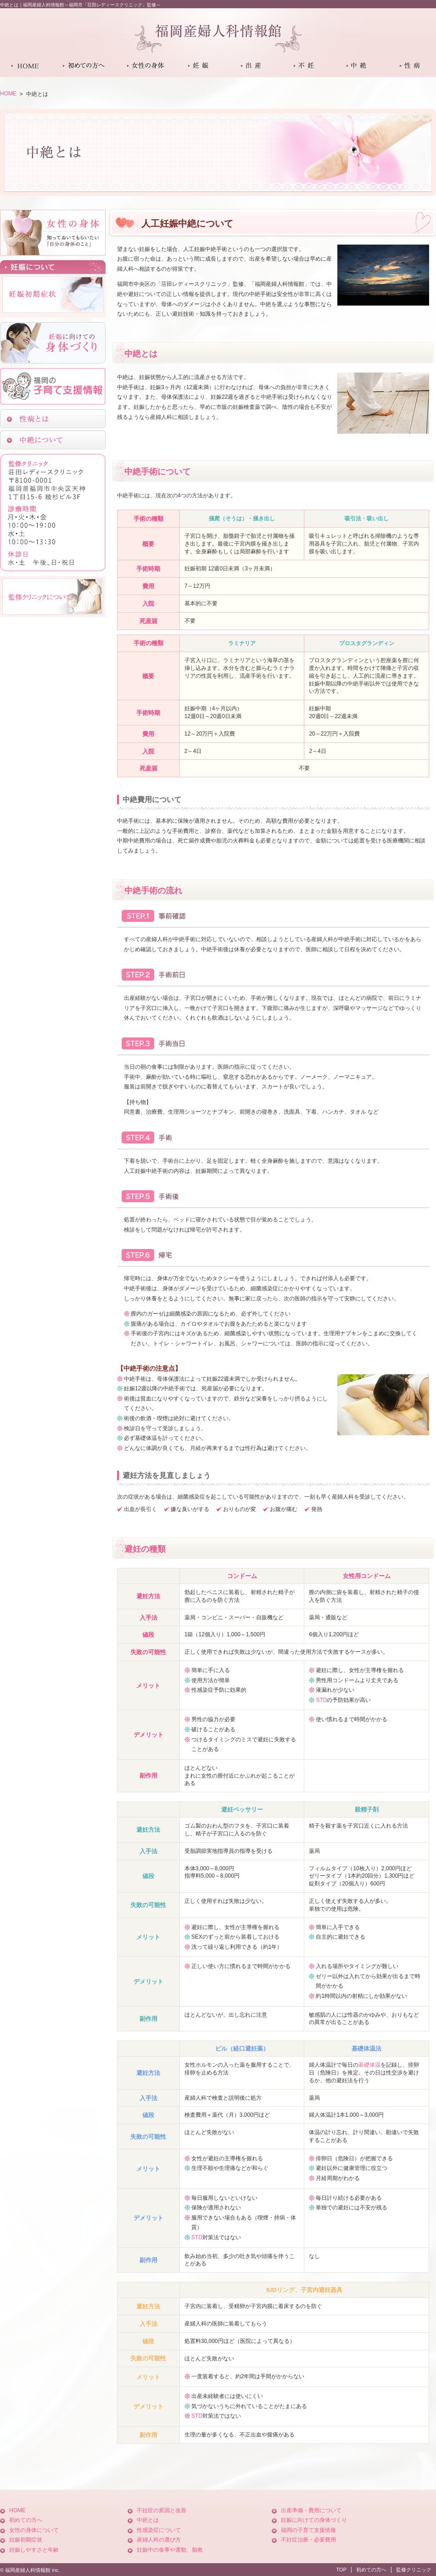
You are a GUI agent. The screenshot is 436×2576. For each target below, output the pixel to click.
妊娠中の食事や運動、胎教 (170, 2550)
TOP (341, 2569)
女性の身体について (34, 2530)
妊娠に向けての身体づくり (314, 2520)
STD (321, 1700)
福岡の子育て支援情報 (308, 2530)
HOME (8, 93)
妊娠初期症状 (25, 2540)
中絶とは (148, 2520)
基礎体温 (369, 2065)
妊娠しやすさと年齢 (34, 2550)
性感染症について (159, 2530)
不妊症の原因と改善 (161, 2510)
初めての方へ (25, 2520)
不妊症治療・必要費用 (308, 2540)
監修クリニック (413, 2569)
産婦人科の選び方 (159, 2540)
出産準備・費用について (311, 2510)
